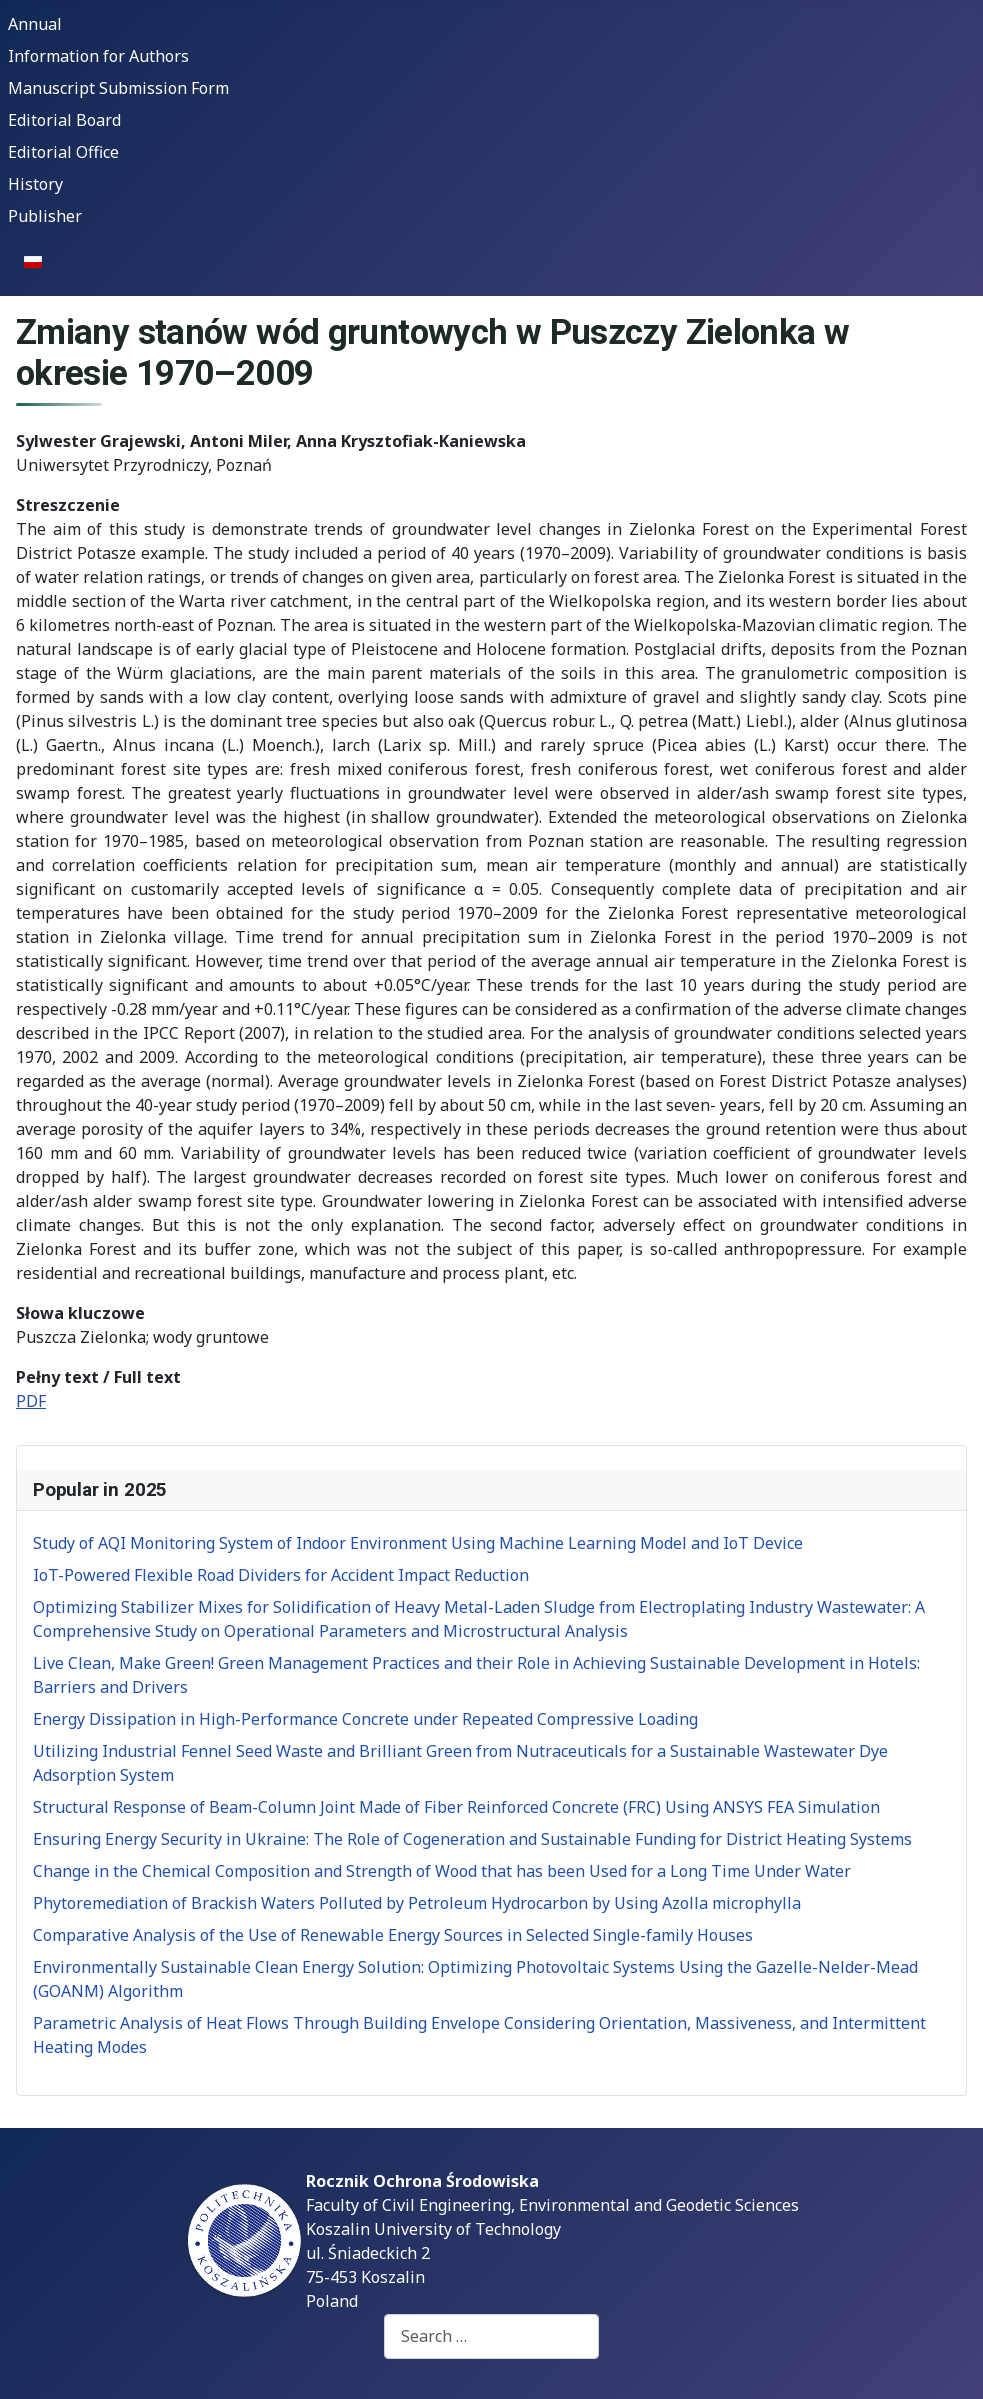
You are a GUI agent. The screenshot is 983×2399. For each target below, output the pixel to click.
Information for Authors (98, 56)
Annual (35, 24)
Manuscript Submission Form (118, 88)
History (35, 184)
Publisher (45, 216)
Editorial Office (63, 152)
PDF (31, 1401)
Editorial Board (64, 120)
